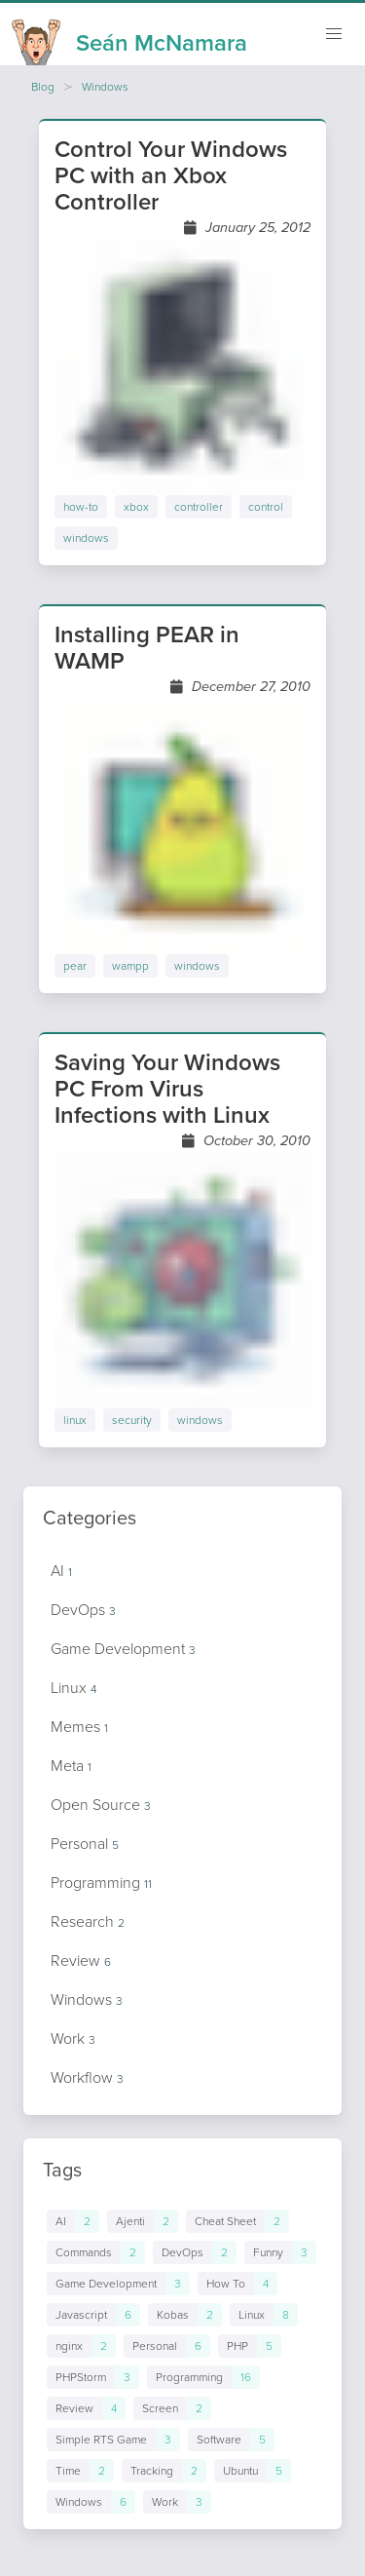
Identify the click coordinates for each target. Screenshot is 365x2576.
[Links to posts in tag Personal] (167, 2346)
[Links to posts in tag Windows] (91, 2502)
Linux (73, 1687)
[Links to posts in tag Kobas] (185, 2314)
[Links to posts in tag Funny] (280, 2252)
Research (88, 1921)
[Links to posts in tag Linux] (264, 2314)
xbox (136, 507)
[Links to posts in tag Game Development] (118, 2283)
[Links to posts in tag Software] (231, 2439)
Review (81, 1960)
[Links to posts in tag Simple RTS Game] (113, 2439)
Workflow (87, 2077)
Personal (85, 1843)
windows (86, 538)
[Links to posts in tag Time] (80, 2470)
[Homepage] (129, 37)
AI (61, 1570)
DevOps (83, 1609)
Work (73, 2038)
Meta (71, 1765)
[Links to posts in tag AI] (73, 2221)
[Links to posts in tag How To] (237, 2283)
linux (75, 1420)
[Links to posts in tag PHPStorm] (93, 2377)
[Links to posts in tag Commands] (96, 2252)
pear (75, 966)
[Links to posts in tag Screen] (172, 2408)
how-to (80, 507)
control (265, 507)
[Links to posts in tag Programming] (203, 2377)
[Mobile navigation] (334, 34)
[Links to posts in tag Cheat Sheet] (237, 2221)
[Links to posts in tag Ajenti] (142, 2221)
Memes (79, 1726)
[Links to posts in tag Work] (177, 2502)
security (132, 1420)
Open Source (101, 1804)
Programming (101, 1882)
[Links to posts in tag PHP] (249, 2346)
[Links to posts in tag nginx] (81, 2346)
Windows (105, 87)
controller (198, 507)
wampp (130, 966)
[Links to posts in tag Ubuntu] (252, 2470)
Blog (43, 87)
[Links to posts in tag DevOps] (194, 2252)
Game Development (123, 1648)
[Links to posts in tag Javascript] (93, 2314)
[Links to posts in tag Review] (86, 2408)
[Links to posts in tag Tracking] (164, 2470)
